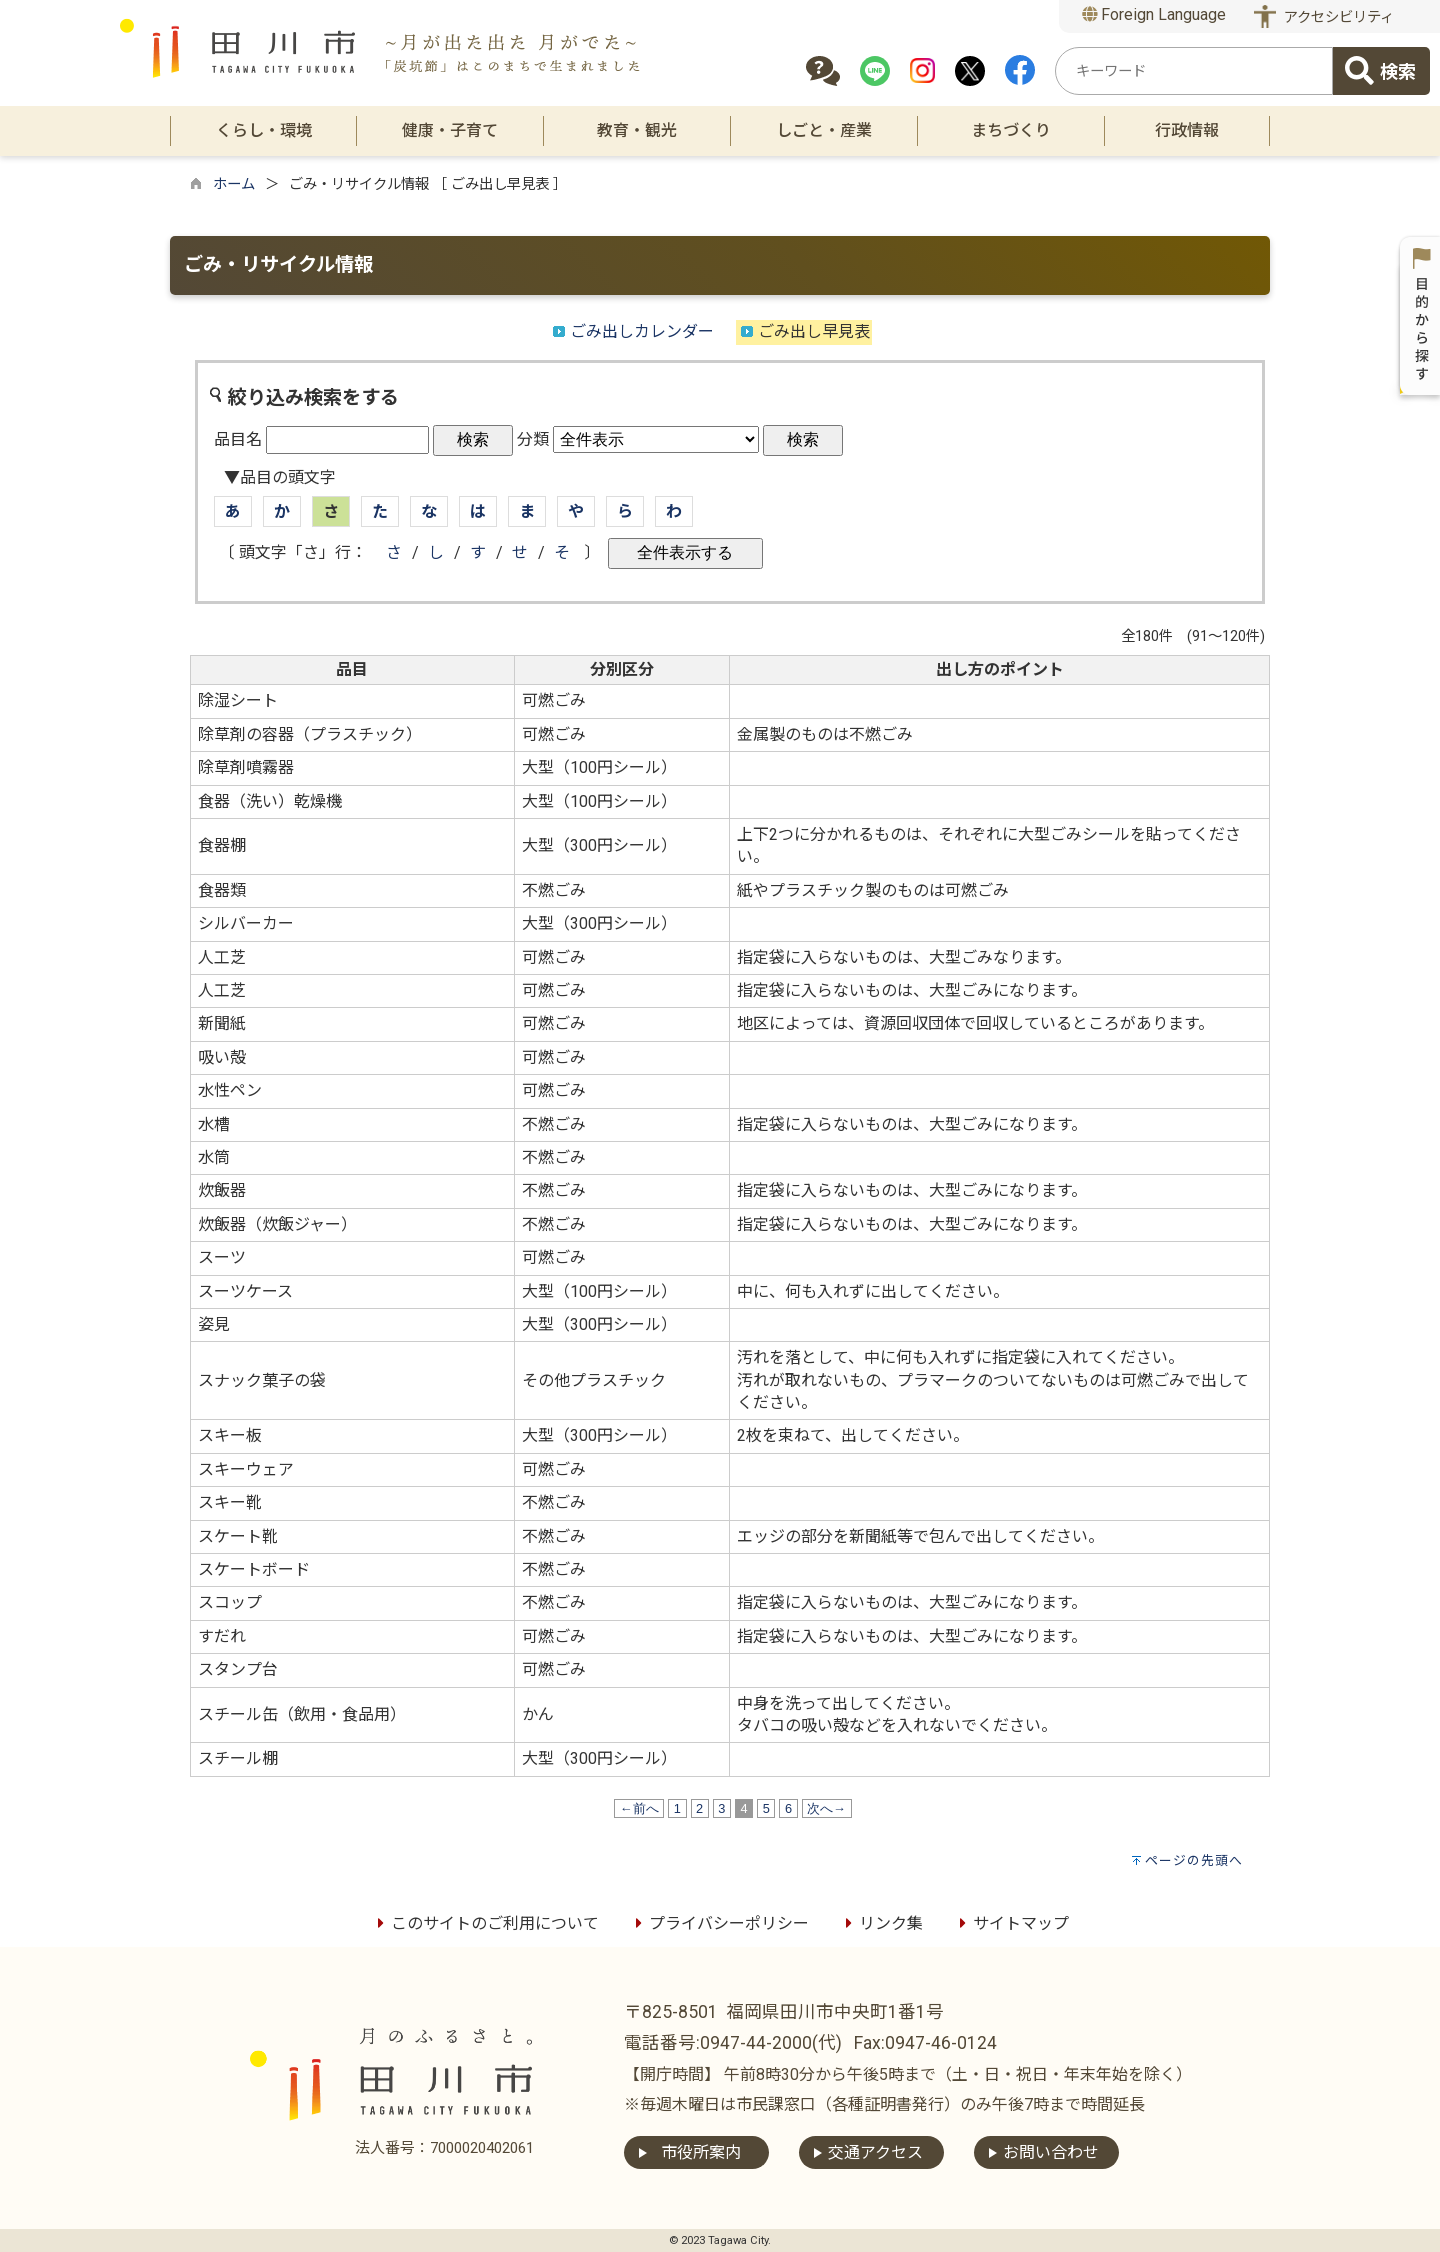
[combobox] (1194, 71)
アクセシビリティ (1339, 17)
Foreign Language (1154, 14)
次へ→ (827, 1808)
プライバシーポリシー (719, 1923)
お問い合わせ (1051, 2152)
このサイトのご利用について (485, 1923)
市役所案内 (701, 2152)
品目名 (238, 439)
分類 (533, 439)
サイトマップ (1011, 1923)
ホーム (234, 184)
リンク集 (881, 1923)
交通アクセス (875, 2152)
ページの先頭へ (1194, 1860)
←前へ (639, 1808)
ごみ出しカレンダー (642, 331)
